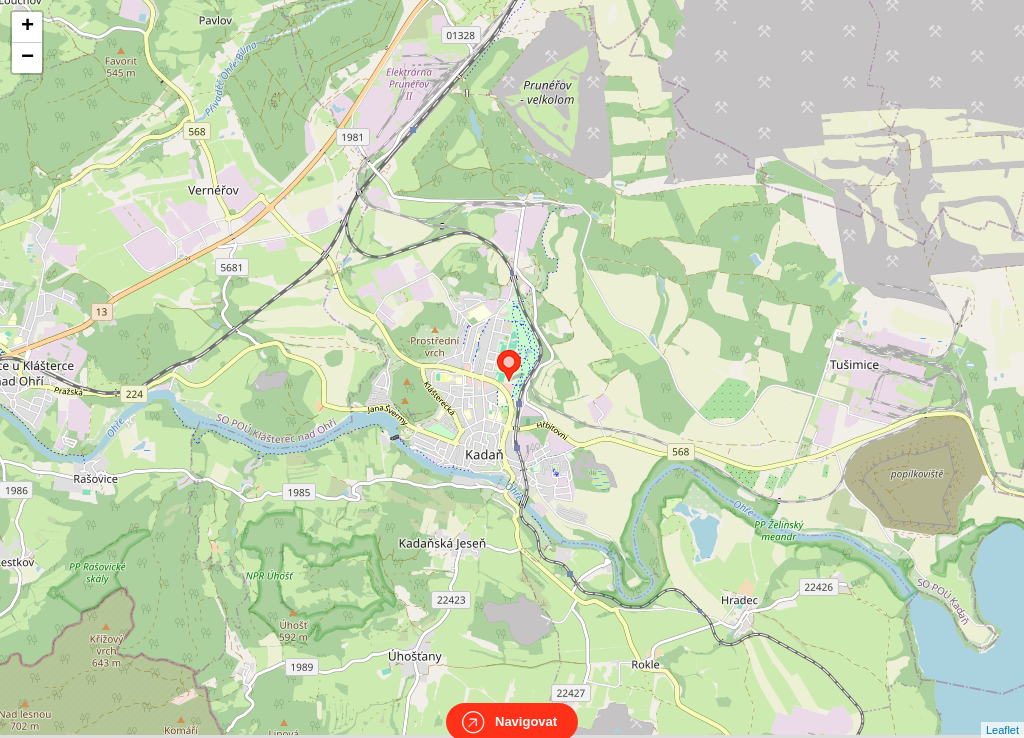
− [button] (27, 58)
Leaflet (1002, 712)
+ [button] (27, 27)
